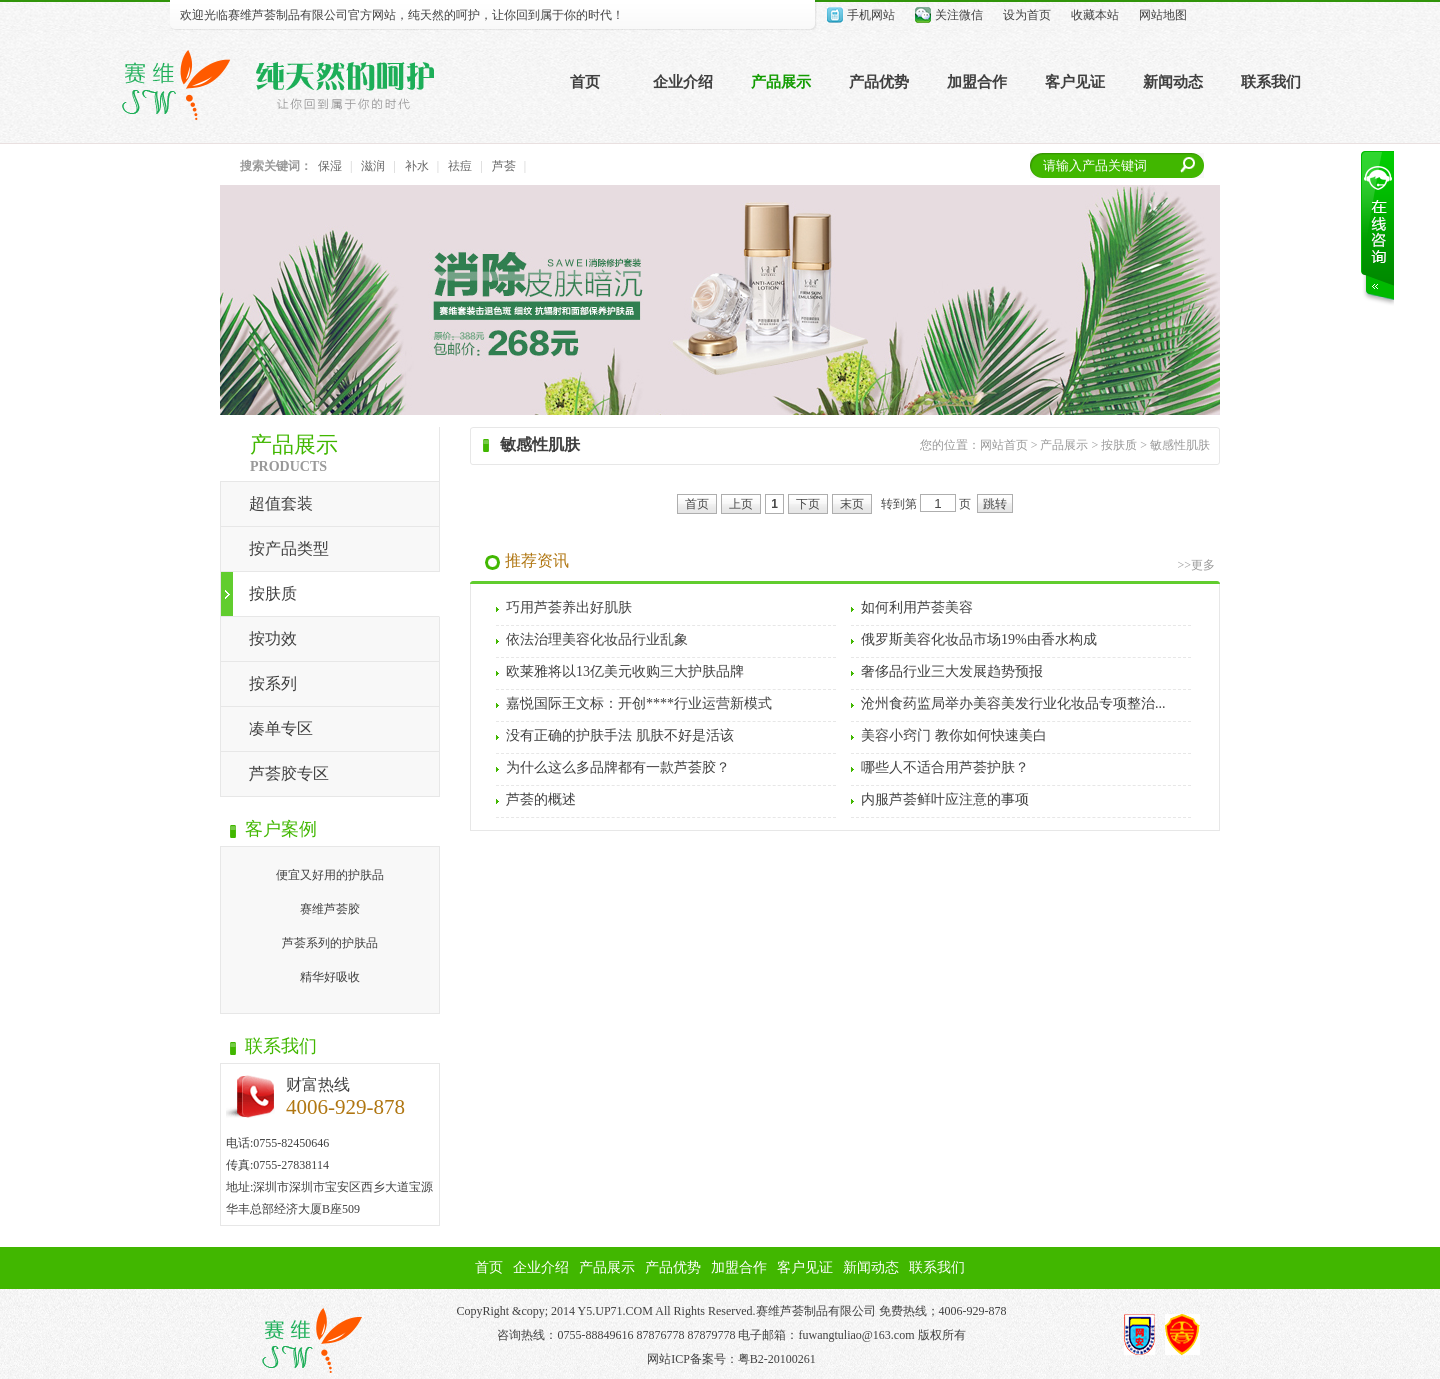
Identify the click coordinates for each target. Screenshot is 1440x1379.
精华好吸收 (330, 977)
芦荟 (504, 166)
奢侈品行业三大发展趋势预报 (952, 671)
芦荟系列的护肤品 (330, 943)
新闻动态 (1173, 82)
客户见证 (1075, 82)
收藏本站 (1095, 15)
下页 (808, 504)
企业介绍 (683, 82)
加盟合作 (977, 82)
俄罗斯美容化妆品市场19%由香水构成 (979, 639)
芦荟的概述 (541, 799)
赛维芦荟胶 (330, 909)
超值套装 (281, 503)
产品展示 (781, 82)
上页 (741, 504)
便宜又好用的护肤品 (330, 875)
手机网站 (871, 15)
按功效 (273, 638)
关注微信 (959, 15)
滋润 (373, 166)
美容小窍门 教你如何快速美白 (954, 735)
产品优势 (879, 82)
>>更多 (1196, 565)
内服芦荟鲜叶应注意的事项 (945, 799)
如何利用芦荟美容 (917, 607)
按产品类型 (289, 548)
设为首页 (1027, 15)
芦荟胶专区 (289, 773)
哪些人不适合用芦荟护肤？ (945, 767)
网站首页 (1004, 445)
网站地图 (1163, 15)
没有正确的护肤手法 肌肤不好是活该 (620, 735)
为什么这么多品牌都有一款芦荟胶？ (618, 767)
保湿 (330, 166)
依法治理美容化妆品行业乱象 (597, 639)
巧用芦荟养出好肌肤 (569, 607)
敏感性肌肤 (1180, 445)
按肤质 (273, 593)
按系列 (273, 683)
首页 (585, 82)
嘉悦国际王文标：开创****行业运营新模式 (639, 703)
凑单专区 (281, 728)
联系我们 (1271, 82)
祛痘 (460, 166)
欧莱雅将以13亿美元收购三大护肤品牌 (625, 671)
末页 (852, 504)
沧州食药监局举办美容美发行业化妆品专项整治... (1013, 703)
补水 (417, 166)
